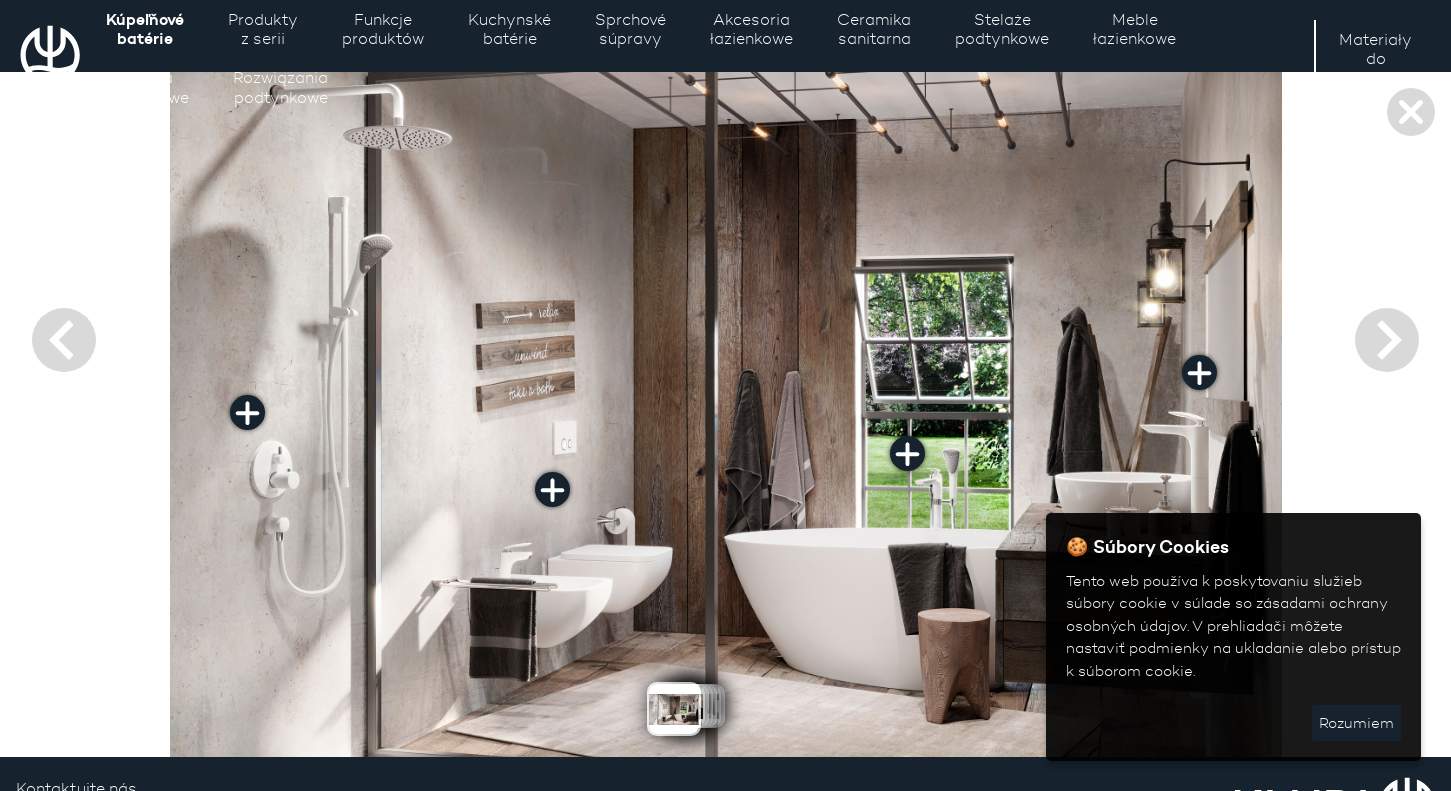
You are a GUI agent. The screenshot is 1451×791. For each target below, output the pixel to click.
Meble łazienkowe (1134, 29)
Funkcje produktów (383, 29)
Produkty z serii (263, 29)
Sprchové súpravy (630, 29)
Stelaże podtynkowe (1002, 29)
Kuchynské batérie (509, 29)
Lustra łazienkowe (147, 87)
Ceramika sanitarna (874, 29)
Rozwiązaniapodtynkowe (280, 87)
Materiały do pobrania (1375, 58)
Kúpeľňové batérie (145, 28)
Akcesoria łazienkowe (751, 29)
